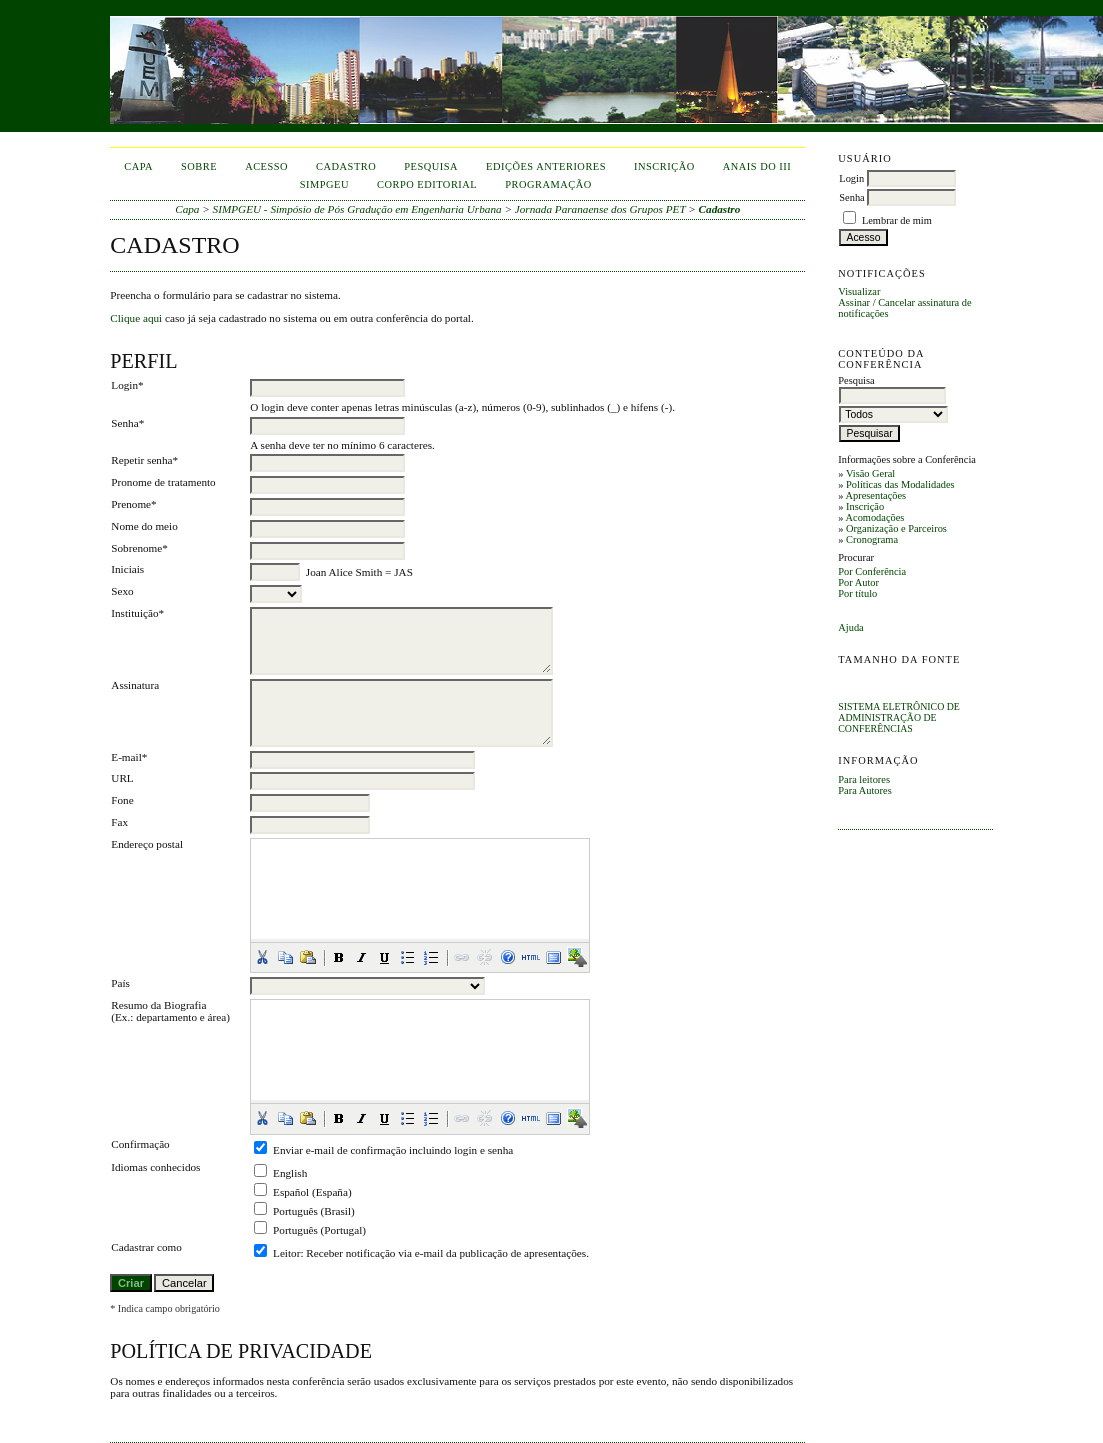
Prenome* (133, 504)
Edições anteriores (546, 166)
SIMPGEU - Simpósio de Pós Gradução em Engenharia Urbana (357, 209)
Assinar (854, 302)
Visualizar (859, 291)
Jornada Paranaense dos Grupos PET (600, 209)
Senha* (127, 423)
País (120, 983)
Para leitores (864, 779)
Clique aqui (136, 318)
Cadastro (346, 166)
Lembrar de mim (897, 220)
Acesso (266, 166)
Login (851, 178)
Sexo (122, 591)
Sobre (199, 166)
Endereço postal (147, 844)
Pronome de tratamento (163, 482)
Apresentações (876, 495)
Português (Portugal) (319, 1230)
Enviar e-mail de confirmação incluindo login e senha (393, 1150)
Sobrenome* (139, 548)
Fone (122, 800)
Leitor (286, 1253)
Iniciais (127, 569)
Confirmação (140, 1144)
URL (122, 778)
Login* (127, 385)
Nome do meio (144, 526)
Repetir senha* (144, 460)
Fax (119, 822)
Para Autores (864, 790)
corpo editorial (427, 184)
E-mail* (129, 757)
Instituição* (137, 613)
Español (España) (312, 1192)
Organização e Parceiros (896, 528)
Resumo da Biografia (158, 1005)
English (290, 1173)
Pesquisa (431, 166)
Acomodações (875, 517)
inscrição (664, 166)
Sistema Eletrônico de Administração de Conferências (899, 717)
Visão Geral (870, 473)
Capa (138, 166)
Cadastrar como (146, 1247)
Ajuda (850, 627)
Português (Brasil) (314, 1211)
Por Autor (858, 582)
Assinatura (135, 685)
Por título (857, 593)
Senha (851, 197)
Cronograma (872, 539)
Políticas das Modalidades (900, 484)
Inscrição (865, 506)
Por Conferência (872, 571)
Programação (548, 184)
